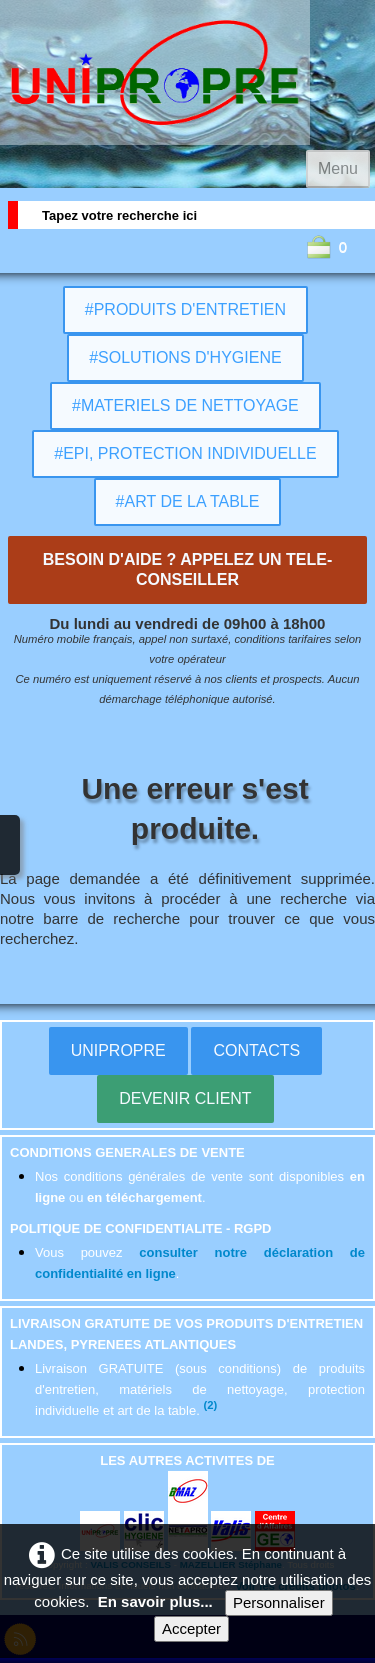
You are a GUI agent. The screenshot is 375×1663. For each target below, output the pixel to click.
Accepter (191, 1628)
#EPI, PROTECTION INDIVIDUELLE (185, 453)
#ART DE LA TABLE (188, 501)
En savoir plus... (155, 1601)
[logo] (155, 72)
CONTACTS (256, 1050)
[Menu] (338, 169)
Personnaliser (279, 1602)
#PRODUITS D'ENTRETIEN (185, 309)
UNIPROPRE (118, 1050)
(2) (210, 1405)
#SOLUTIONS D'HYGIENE (185, 357)
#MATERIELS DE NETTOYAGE (185, 405)
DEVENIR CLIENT (185, 1098)
